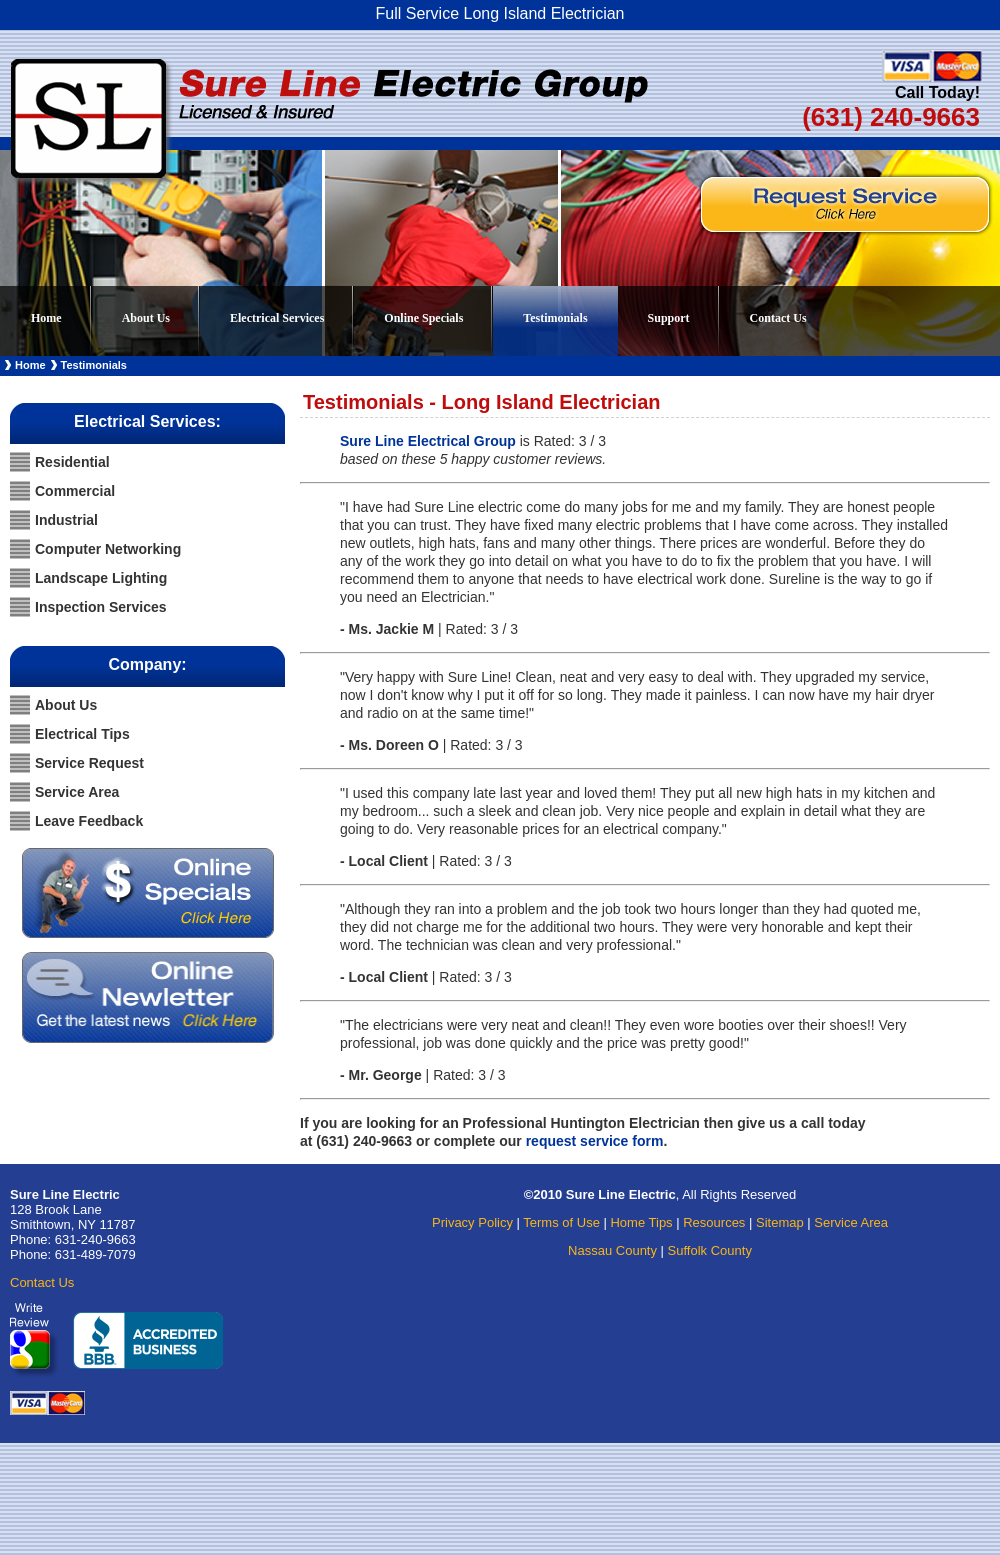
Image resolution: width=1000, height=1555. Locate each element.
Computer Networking (108, 549)
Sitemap (780, 1222)
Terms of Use (561, 1222)
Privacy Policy (472, 1222)
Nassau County (612, 1250)
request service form (595, 1141)
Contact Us (778, 318)
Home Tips (641, 1222)
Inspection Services (101, 607)
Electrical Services (288, 311)
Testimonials (555, 318)
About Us (146, 318)
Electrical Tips (82, 734)
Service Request (89, 763)
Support (669, 318)
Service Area (77, 792)
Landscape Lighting (101, 578)
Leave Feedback (89, 821)
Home (46, 318)
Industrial (66, 520)
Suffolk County (710, 1250)
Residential (72, 462)
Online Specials (423, 318)
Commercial (75, 491)
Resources (714, 1222)
